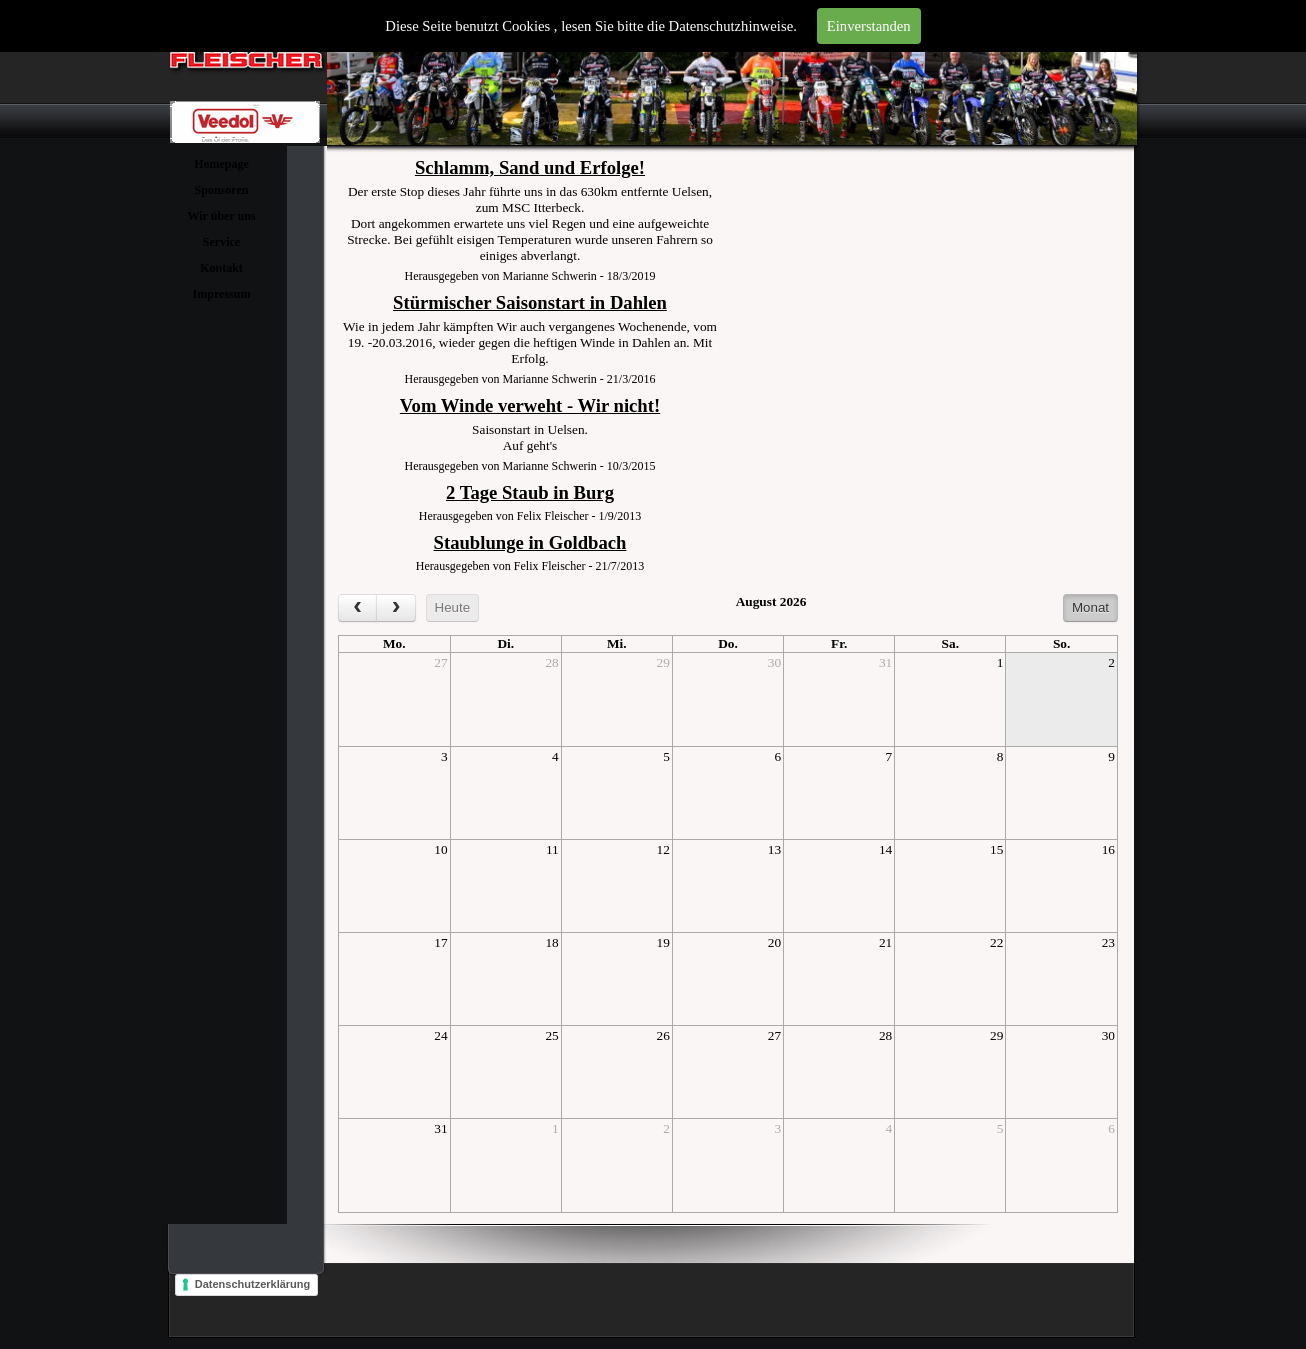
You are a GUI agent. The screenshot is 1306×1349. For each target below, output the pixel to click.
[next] (395, 608)
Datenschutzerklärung (253, 1284)
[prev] (357, 608)
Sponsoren (222, 190)
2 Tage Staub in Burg (530, 492)
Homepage (221, 164)
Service (221, 242)
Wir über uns (221, 216)
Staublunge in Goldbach (530, 542)
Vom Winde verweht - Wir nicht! (530, 405)
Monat (1090, 607)
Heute (453, 607)
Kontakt (221, 268)
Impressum (222, 294)
